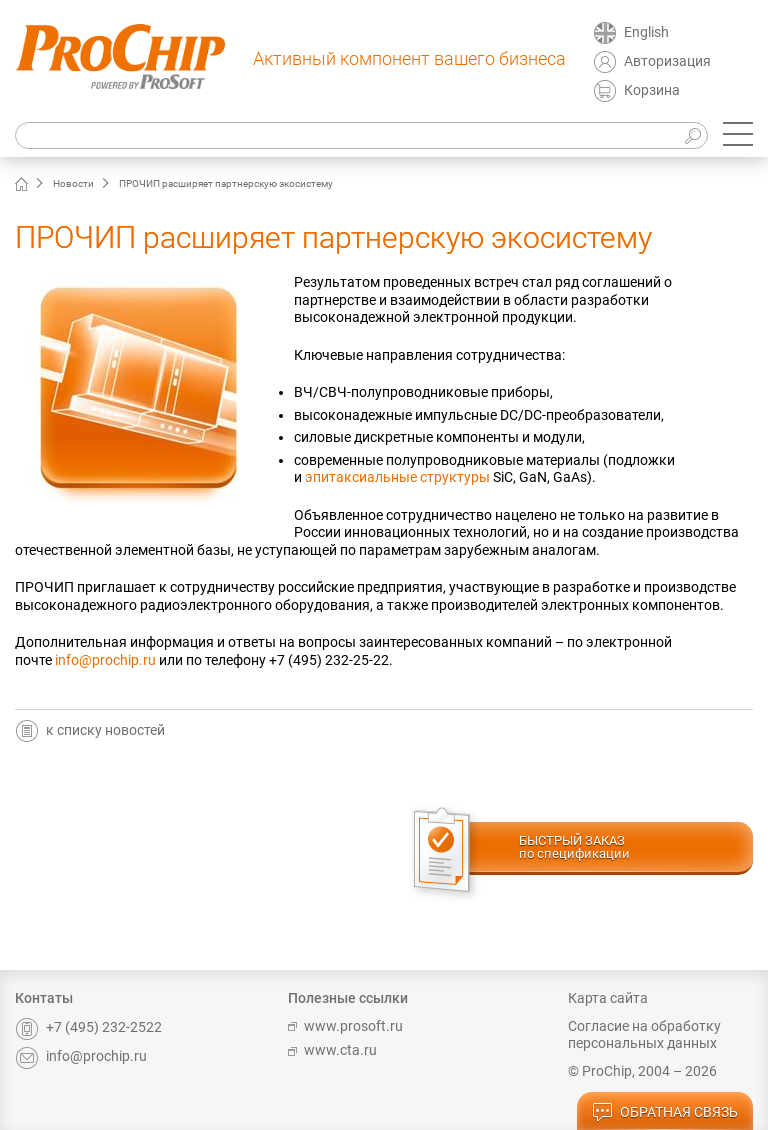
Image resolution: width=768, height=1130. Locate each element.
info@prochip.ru (105, 660)
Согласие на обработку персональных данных (644, 1035)
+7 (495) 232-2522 (88, 1027)
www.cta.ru (332, 1050)
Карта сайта (608, 998)
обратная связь (665, 1113)
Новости (73, 183)
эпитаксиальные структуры (397, 477)
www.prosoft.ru (345, 1026)
